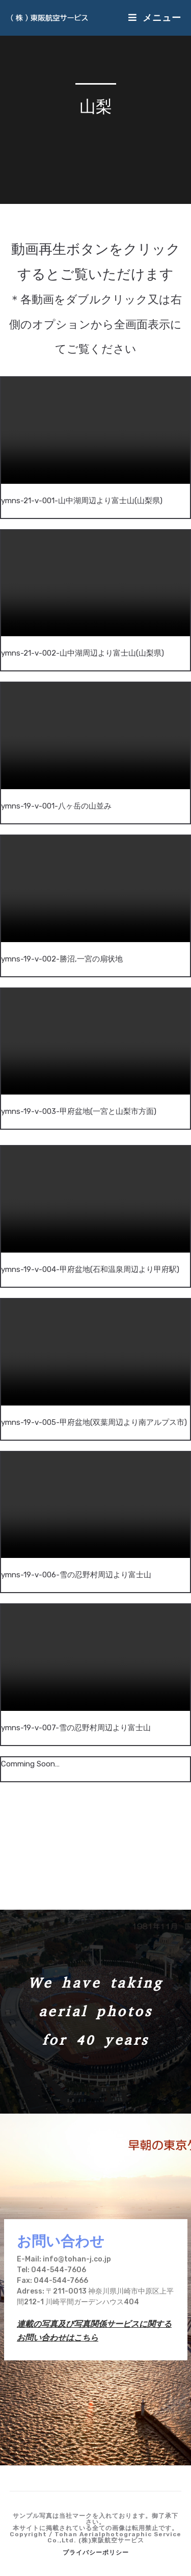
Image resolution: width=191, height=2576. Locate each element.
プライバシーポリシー (96, 2552)
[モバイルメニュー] (154, 18)
